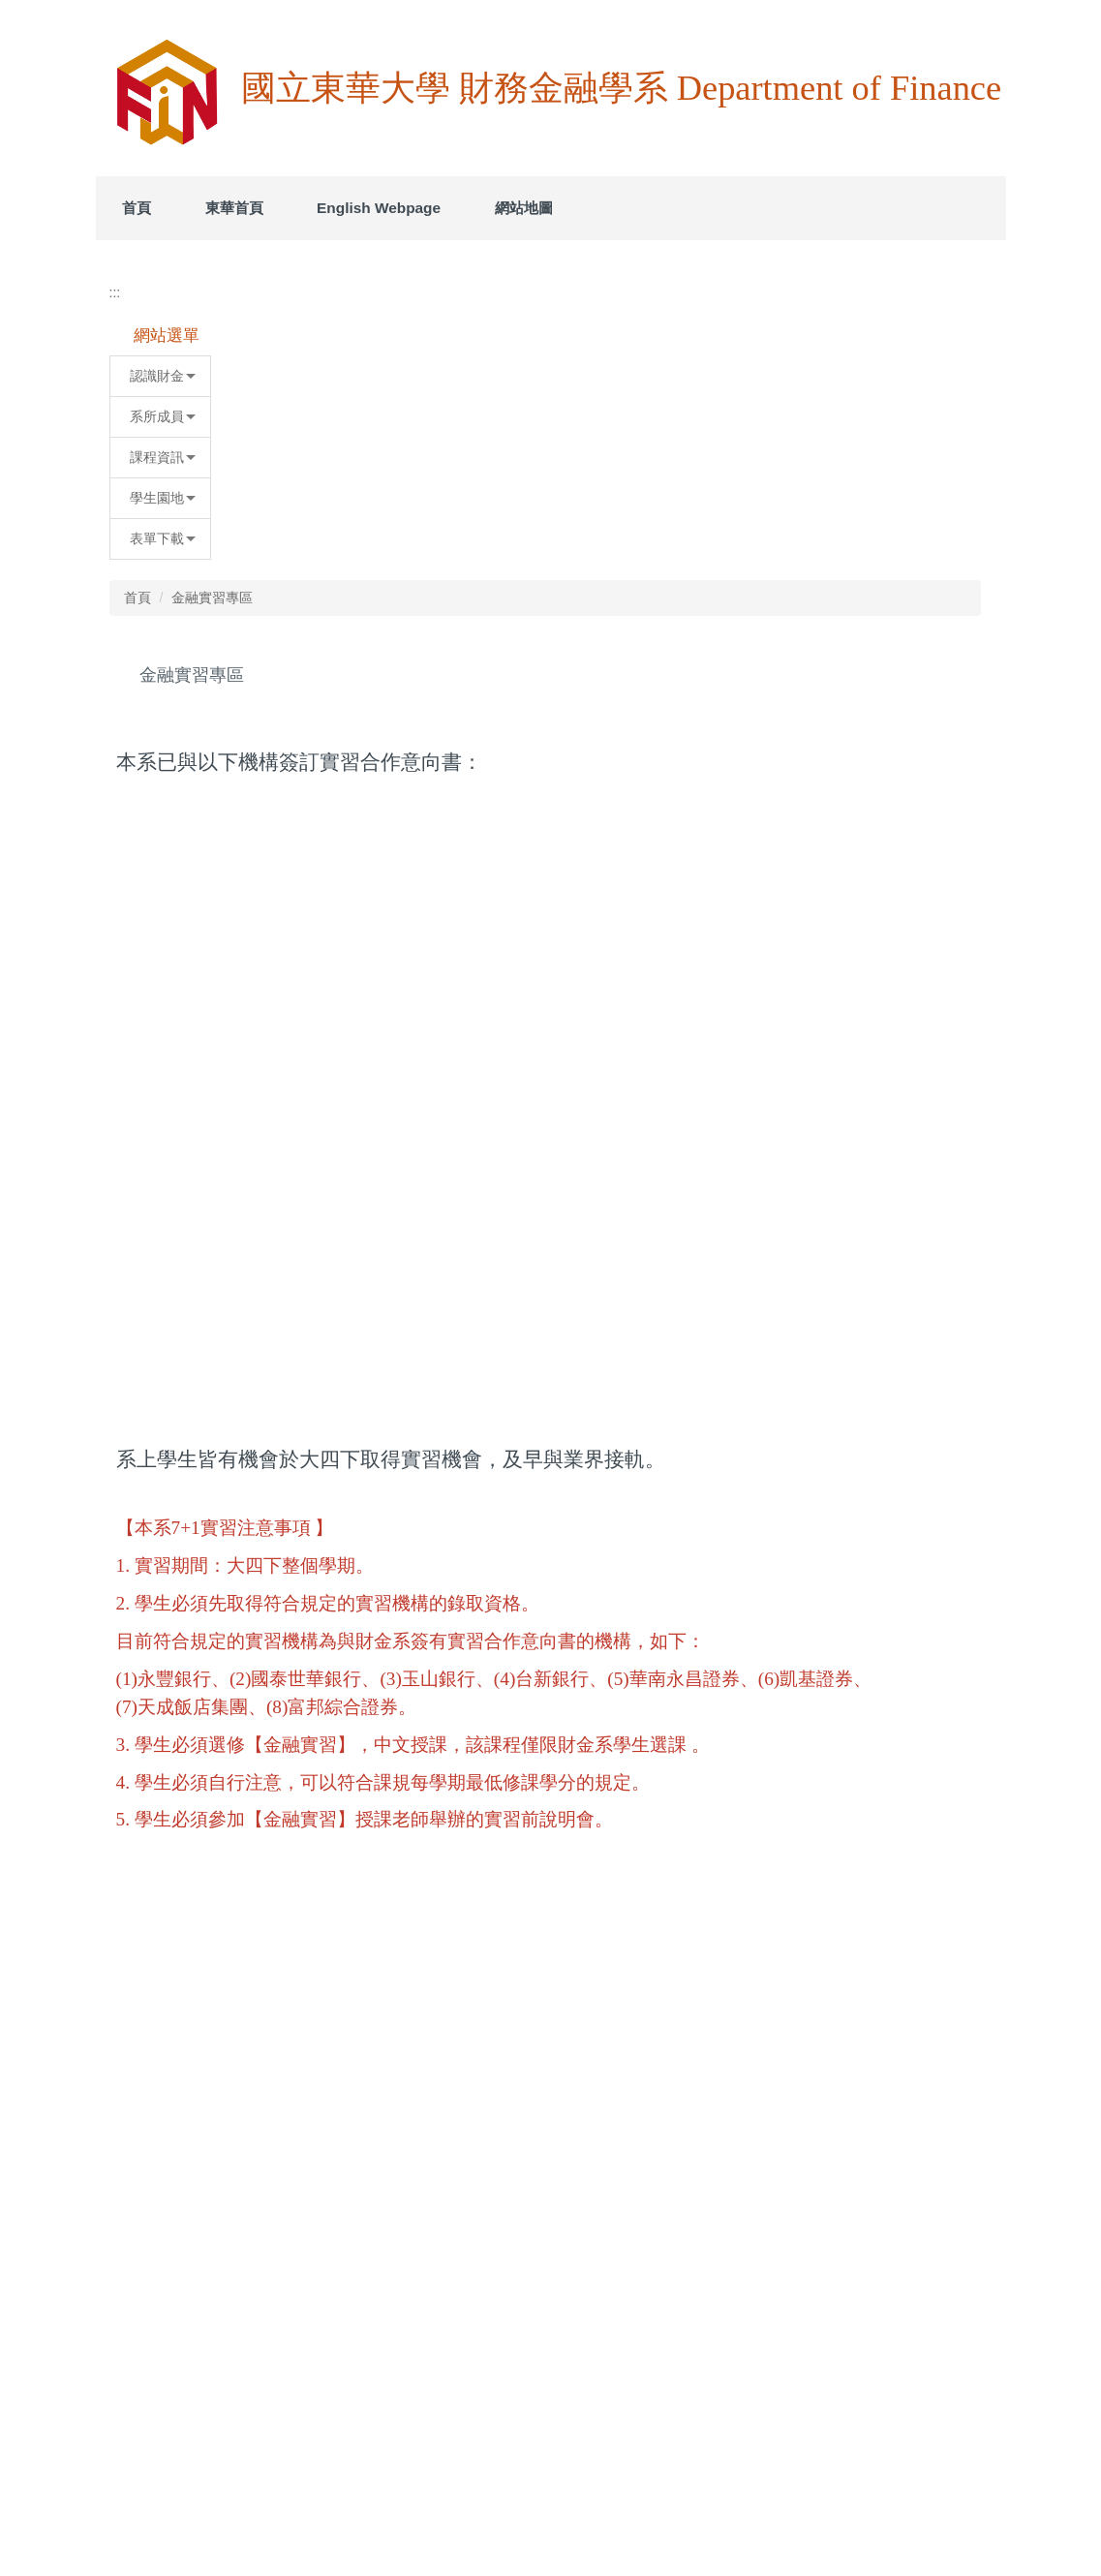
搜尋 (978, 51)
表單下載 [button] (235, 787)
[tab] (634, 480)
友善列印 (419, 2351)
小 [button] (899, 676)
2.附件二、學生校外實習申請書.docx (505, 2149)
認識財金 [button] (235, 624)
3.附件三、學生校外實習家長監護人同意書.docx (539, 2184)
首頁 (205, 207)
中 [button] (937, 676)
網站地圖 (592, 207)
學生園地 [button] (235, 746)
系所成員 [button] (235, 665)
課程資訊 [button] (235, 706)
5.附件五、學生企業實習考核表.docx (505, 2253)
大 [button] (975, 676)
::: (129, 207)
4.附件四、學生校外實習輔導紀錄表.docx (519, 2218)
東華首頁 (302, 207)
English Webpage (447, 207)
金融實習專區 (485, 539)
